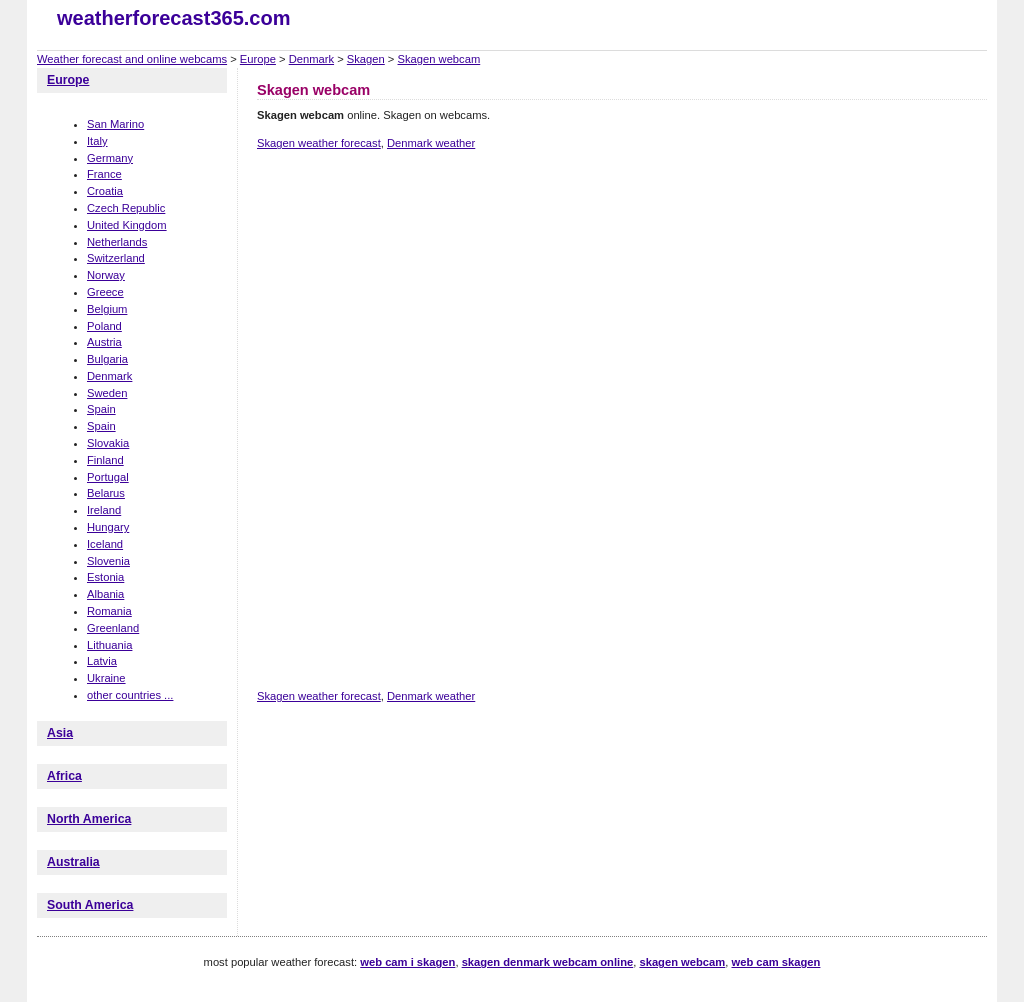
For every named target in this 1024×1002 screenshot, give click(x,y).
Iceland (105, 544)
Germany (110, 158)
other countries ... (130, 695)
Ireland (104, 510)
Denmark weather (431, 143)
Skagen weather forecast (319, 143)
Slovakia (108, 443)
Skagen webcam (439, 59)
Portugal (108, 477)
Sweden (107, 393)
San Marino (115, 124)
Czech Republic (126, 208)
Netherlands (117, 242)
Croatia (105, 191)
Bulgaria (107, 359)
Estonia (105, 577)
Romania (109, 611)
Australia (73, 862)
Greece (105, 292)
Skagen (366, 59)
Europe (258, 59)
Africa (64, 776)
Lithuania (109, 645)
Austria (104, 342)
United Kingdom (127, 225)
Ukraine (106, 678)
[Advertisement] (621, 236)
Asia (60, 733)
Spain (101, 409)
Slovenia (108, 561)
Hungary (108, 527)
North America (89, 819)
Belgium (107, 309)
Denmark (311, 59)
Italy (97, 141)
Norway (106, 275)
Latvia (102, 661)
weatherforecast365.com (173, 18)
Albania (105, 594)
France (104, 174)
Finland (105, 460)
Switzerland (116, 258)
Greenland (113, 628)
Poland (104, 326)
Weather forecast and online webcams (132, 59)
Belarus (106, 493)
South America (90, 905)
